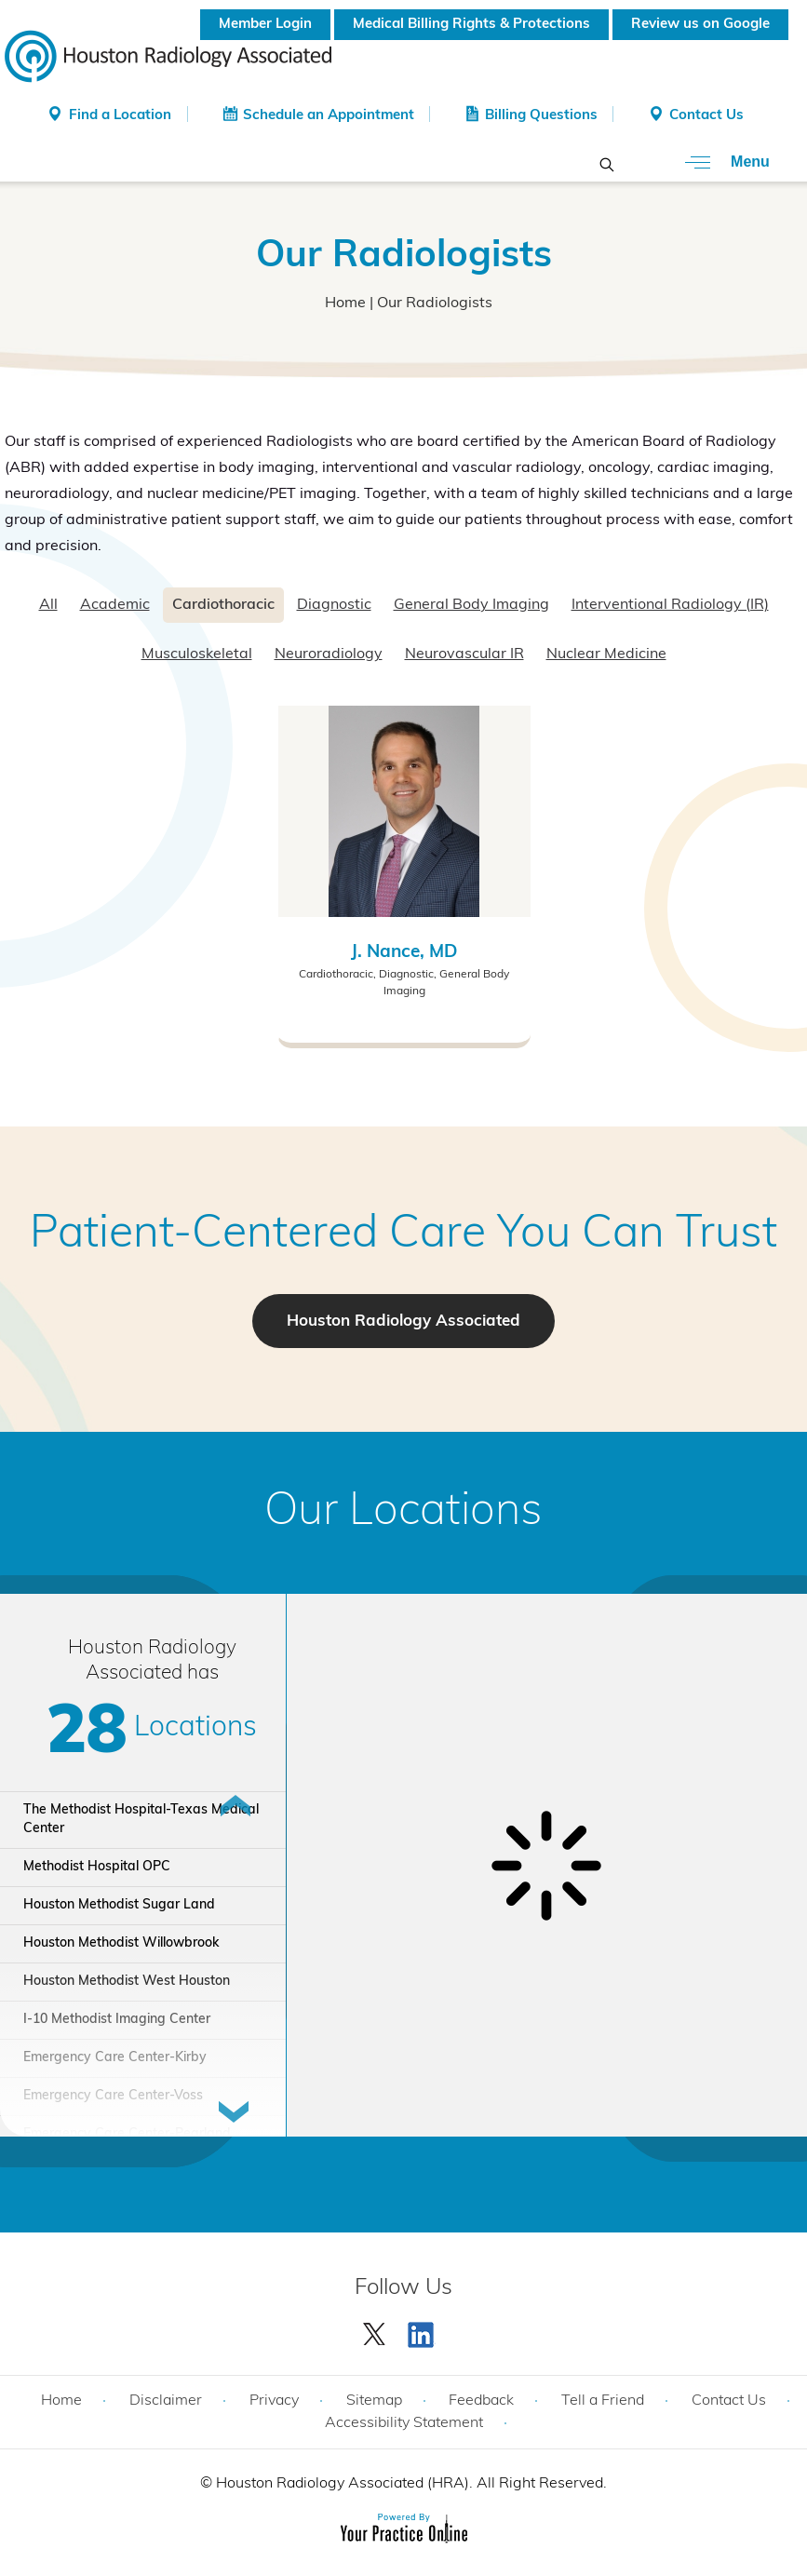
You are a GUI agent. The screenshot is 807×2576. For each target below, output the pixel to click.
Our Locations (403, 1512)
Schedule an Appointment (328, 116)
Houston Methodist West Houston (126, 1982)
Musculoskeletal (196, 654)
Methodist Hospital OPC (96, 1867)
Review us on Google (700, 25)
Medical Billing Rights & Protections (471, 25)
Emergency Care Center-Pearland (127, 2134)
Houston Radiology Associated (403, 1321)
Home (345, 303)
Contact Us (706, 116)
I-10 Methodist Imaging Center (116, 2020)
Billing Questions (541, 116)
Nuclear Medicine (606, 654)
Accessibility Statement (404, 2423)
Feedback (481, 2401)
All (48, 605)
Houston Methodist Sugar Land (119, 1905)
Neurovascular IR (464, 654)
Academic (115, 605)
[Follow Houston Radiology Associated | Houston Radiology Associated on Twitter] (375, 2330)
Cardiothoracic (223, 605)
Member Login (265, 25)
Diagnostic (334, 605)
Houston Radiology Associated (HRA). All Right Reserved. (409, 2483)
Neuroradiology (329, 654)
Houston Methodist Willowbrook (121, 1943)
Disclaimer (165, 2401)
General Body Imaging (471, 605)
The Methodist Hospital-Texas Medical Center (141, 1819)
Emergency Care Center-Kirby (115, 2058)
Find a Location (120, 116)
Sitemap (374, 2401)
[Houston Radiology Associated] (168, 54)
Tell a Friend (602, 2401)
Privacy (274, 2401)
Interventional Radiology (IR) (670, 605)
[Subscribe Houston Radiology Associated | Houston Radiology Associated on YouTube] (423, 2330)
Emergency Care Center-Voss (113, 2096)
